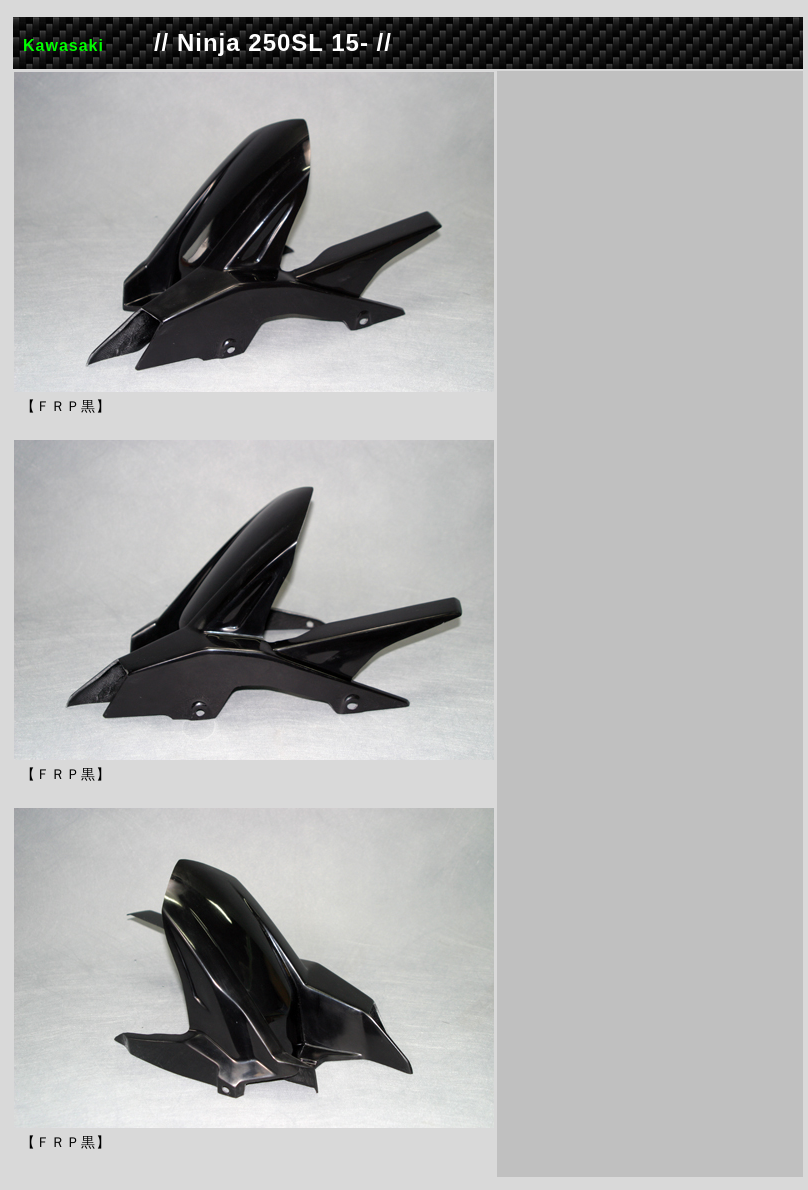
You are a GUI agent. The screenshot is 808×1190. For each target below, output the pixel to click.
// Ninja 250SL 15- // (273, 42)
